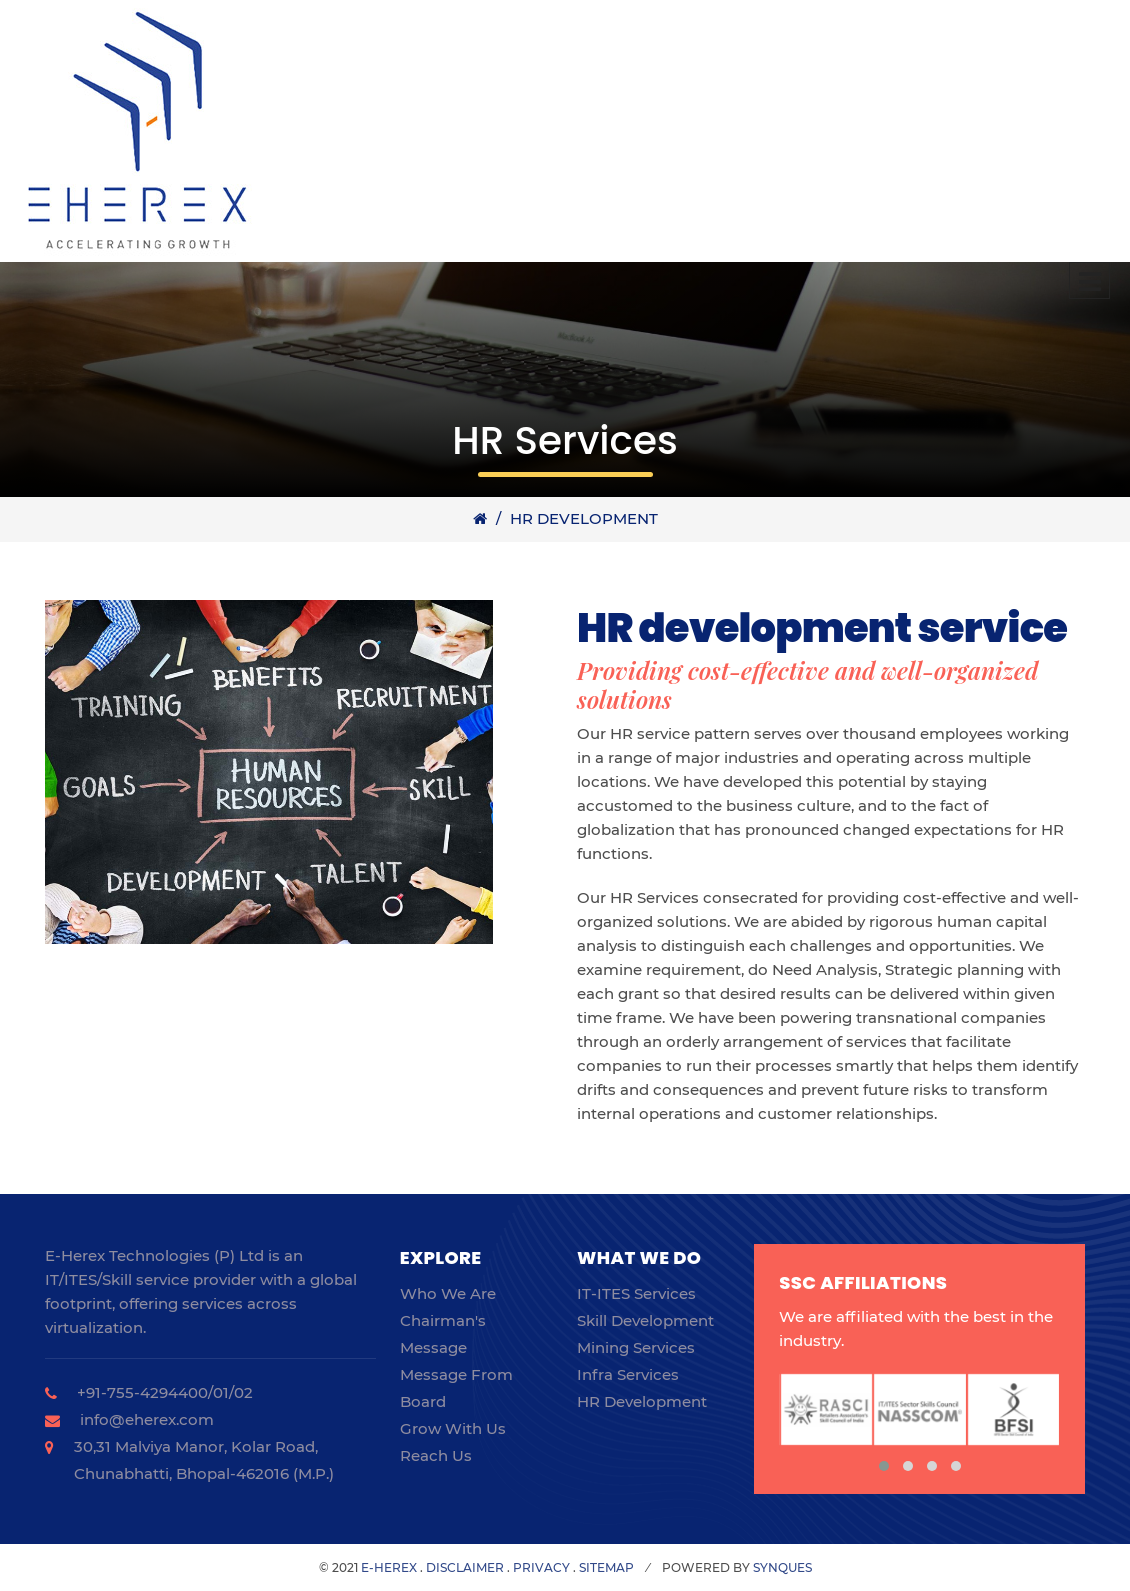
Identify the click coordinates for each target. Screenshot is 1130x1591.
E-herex (389, 1567)
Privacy (541, 1567)
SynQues (782, 1567)
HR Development (584, 518)
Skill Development (645, 1320)
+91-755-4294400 (142, 1392)
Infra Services (628, 1374)
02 (243, 1392)
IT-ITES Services (636, 1293)
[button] (884, 1466)
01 (221, 1392)
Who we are (448, 1293)
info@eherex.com (147, 1419)
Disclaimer (465, 1567)
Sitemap (606, 1567)
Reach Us (436, 1455)
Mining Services (636, 1347)
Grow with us (453, 1428)
